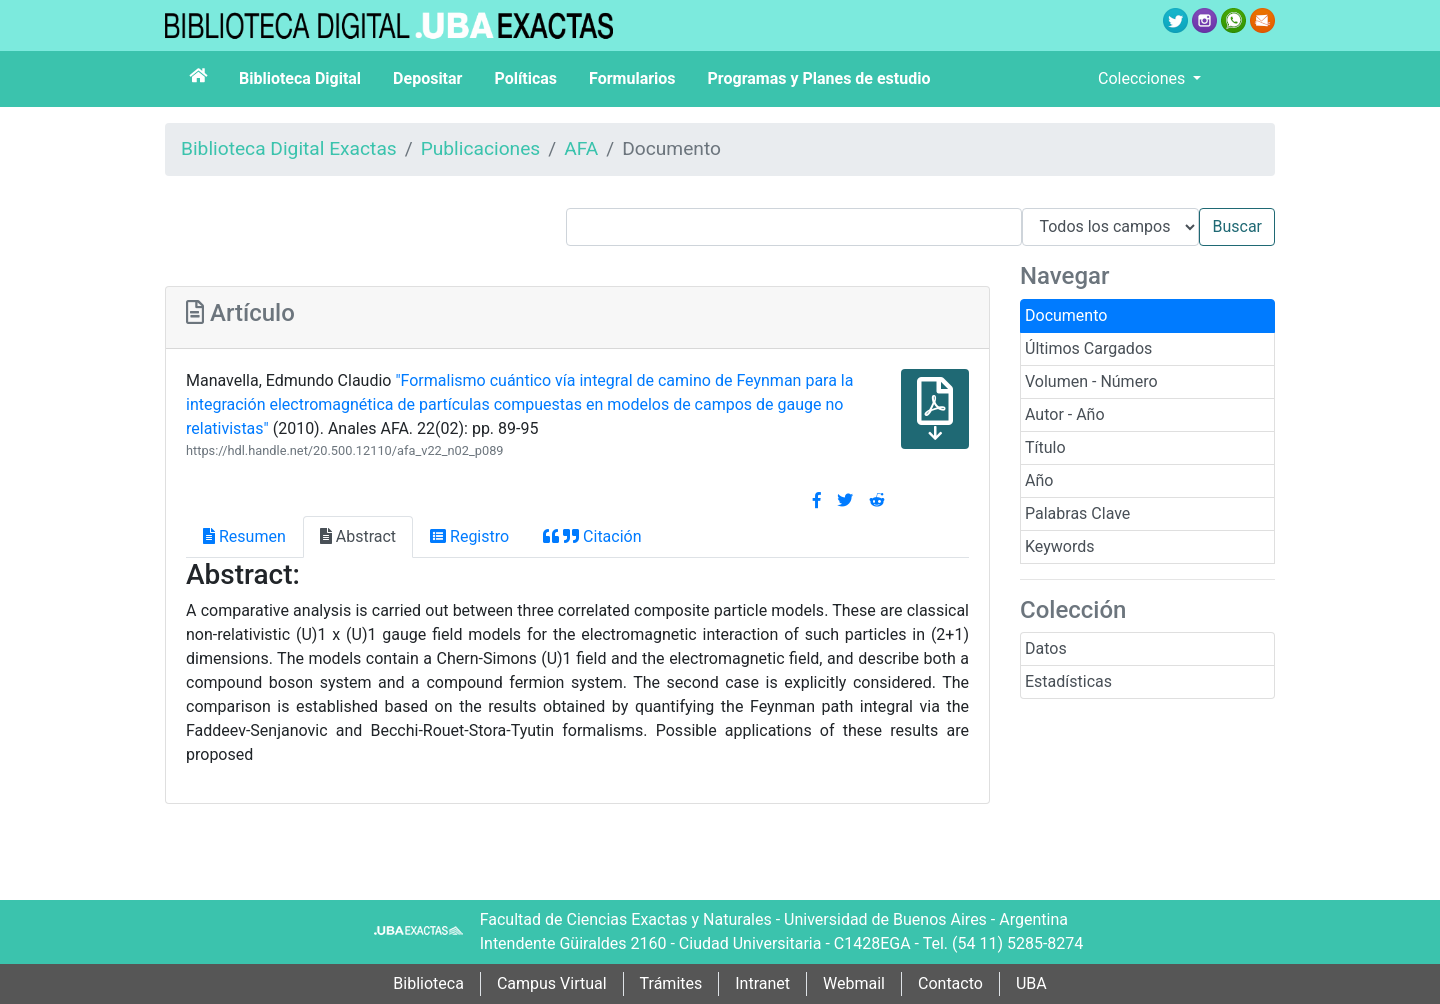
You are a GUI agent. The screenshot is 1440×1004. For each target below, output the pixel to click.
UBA (1031, 983)
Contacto (950, 983)
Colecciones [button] (1143, 78)
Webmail (854, 983)
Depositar (427, 78)
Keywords (1060, 546)
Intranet (762, 983)
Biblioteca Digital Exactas (289, 148)
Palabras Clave (1077, 513)
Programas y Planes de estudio (819, 78)
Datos (1046, 648)
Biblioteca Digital (300, 78)
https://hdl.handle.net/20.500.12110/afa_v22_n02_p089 (345, 450)
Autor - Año (1065, 414)
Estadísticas (1068, 681)
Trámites (671, 983)
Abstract (358, 536)
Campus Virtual (552, 983)
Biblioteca (428, 983)
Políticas (525, 78)
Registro (469, 536)
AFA (581, 148)
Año (1039, 480)
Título (1045, 447)
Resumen (244, 536)
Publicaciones (481, 148)
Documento (1066, 315)
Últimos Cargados (1088, 348)
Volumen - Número (1091, 381)
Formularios (632, 78)
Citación (592, 536)
